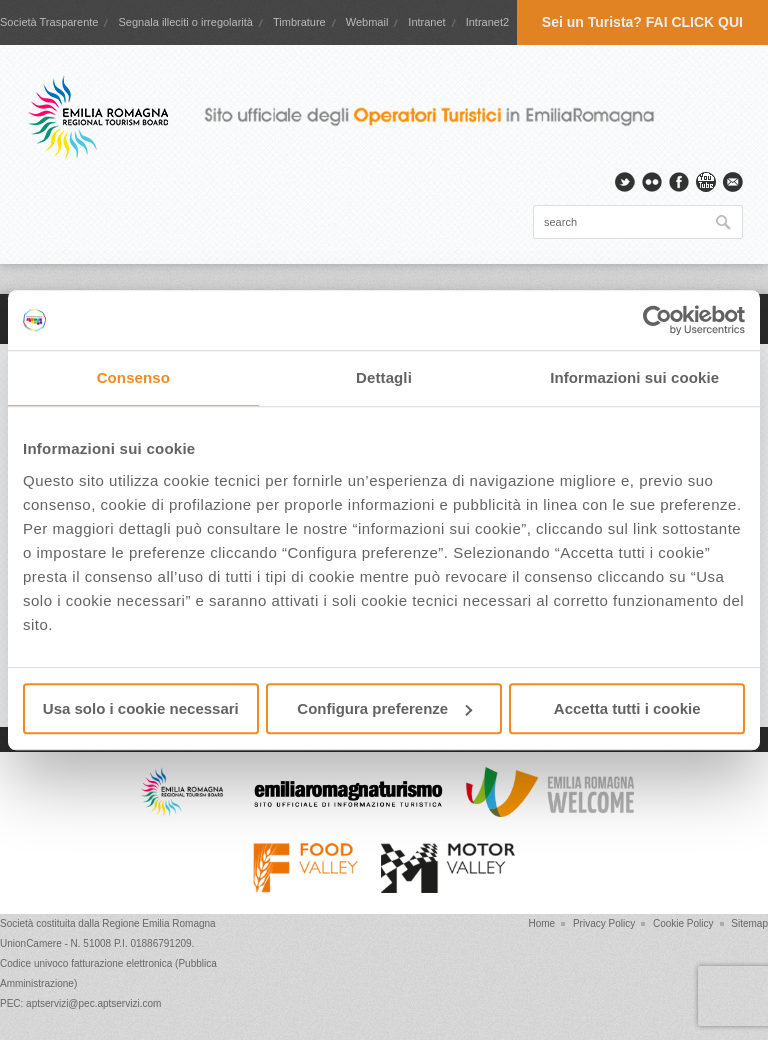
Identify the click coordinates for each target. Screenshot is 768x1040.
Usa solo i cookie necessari (141, 708)
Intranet (426, 22)
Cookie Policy (683, 923)
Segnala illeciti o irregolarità (185, 22)
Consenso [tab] (133, 377)
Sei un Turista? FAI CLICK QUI (642, 22)
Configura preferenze (384, 708)
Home (541, 923)
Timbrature (299, 22)
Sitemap (749, 923)
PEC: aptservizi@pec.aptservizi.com (80, 1003)
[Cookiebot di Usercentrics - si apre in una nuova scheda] (657, 320)
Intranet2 (487, 22)
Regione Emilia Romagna (158, 923)
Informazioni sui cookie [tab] (634, 377)
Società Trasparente (49, 22)
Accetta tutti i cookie (627, 708)
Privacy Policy (604, 923)
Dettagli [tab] (384, 377)
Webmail (367, 22)
